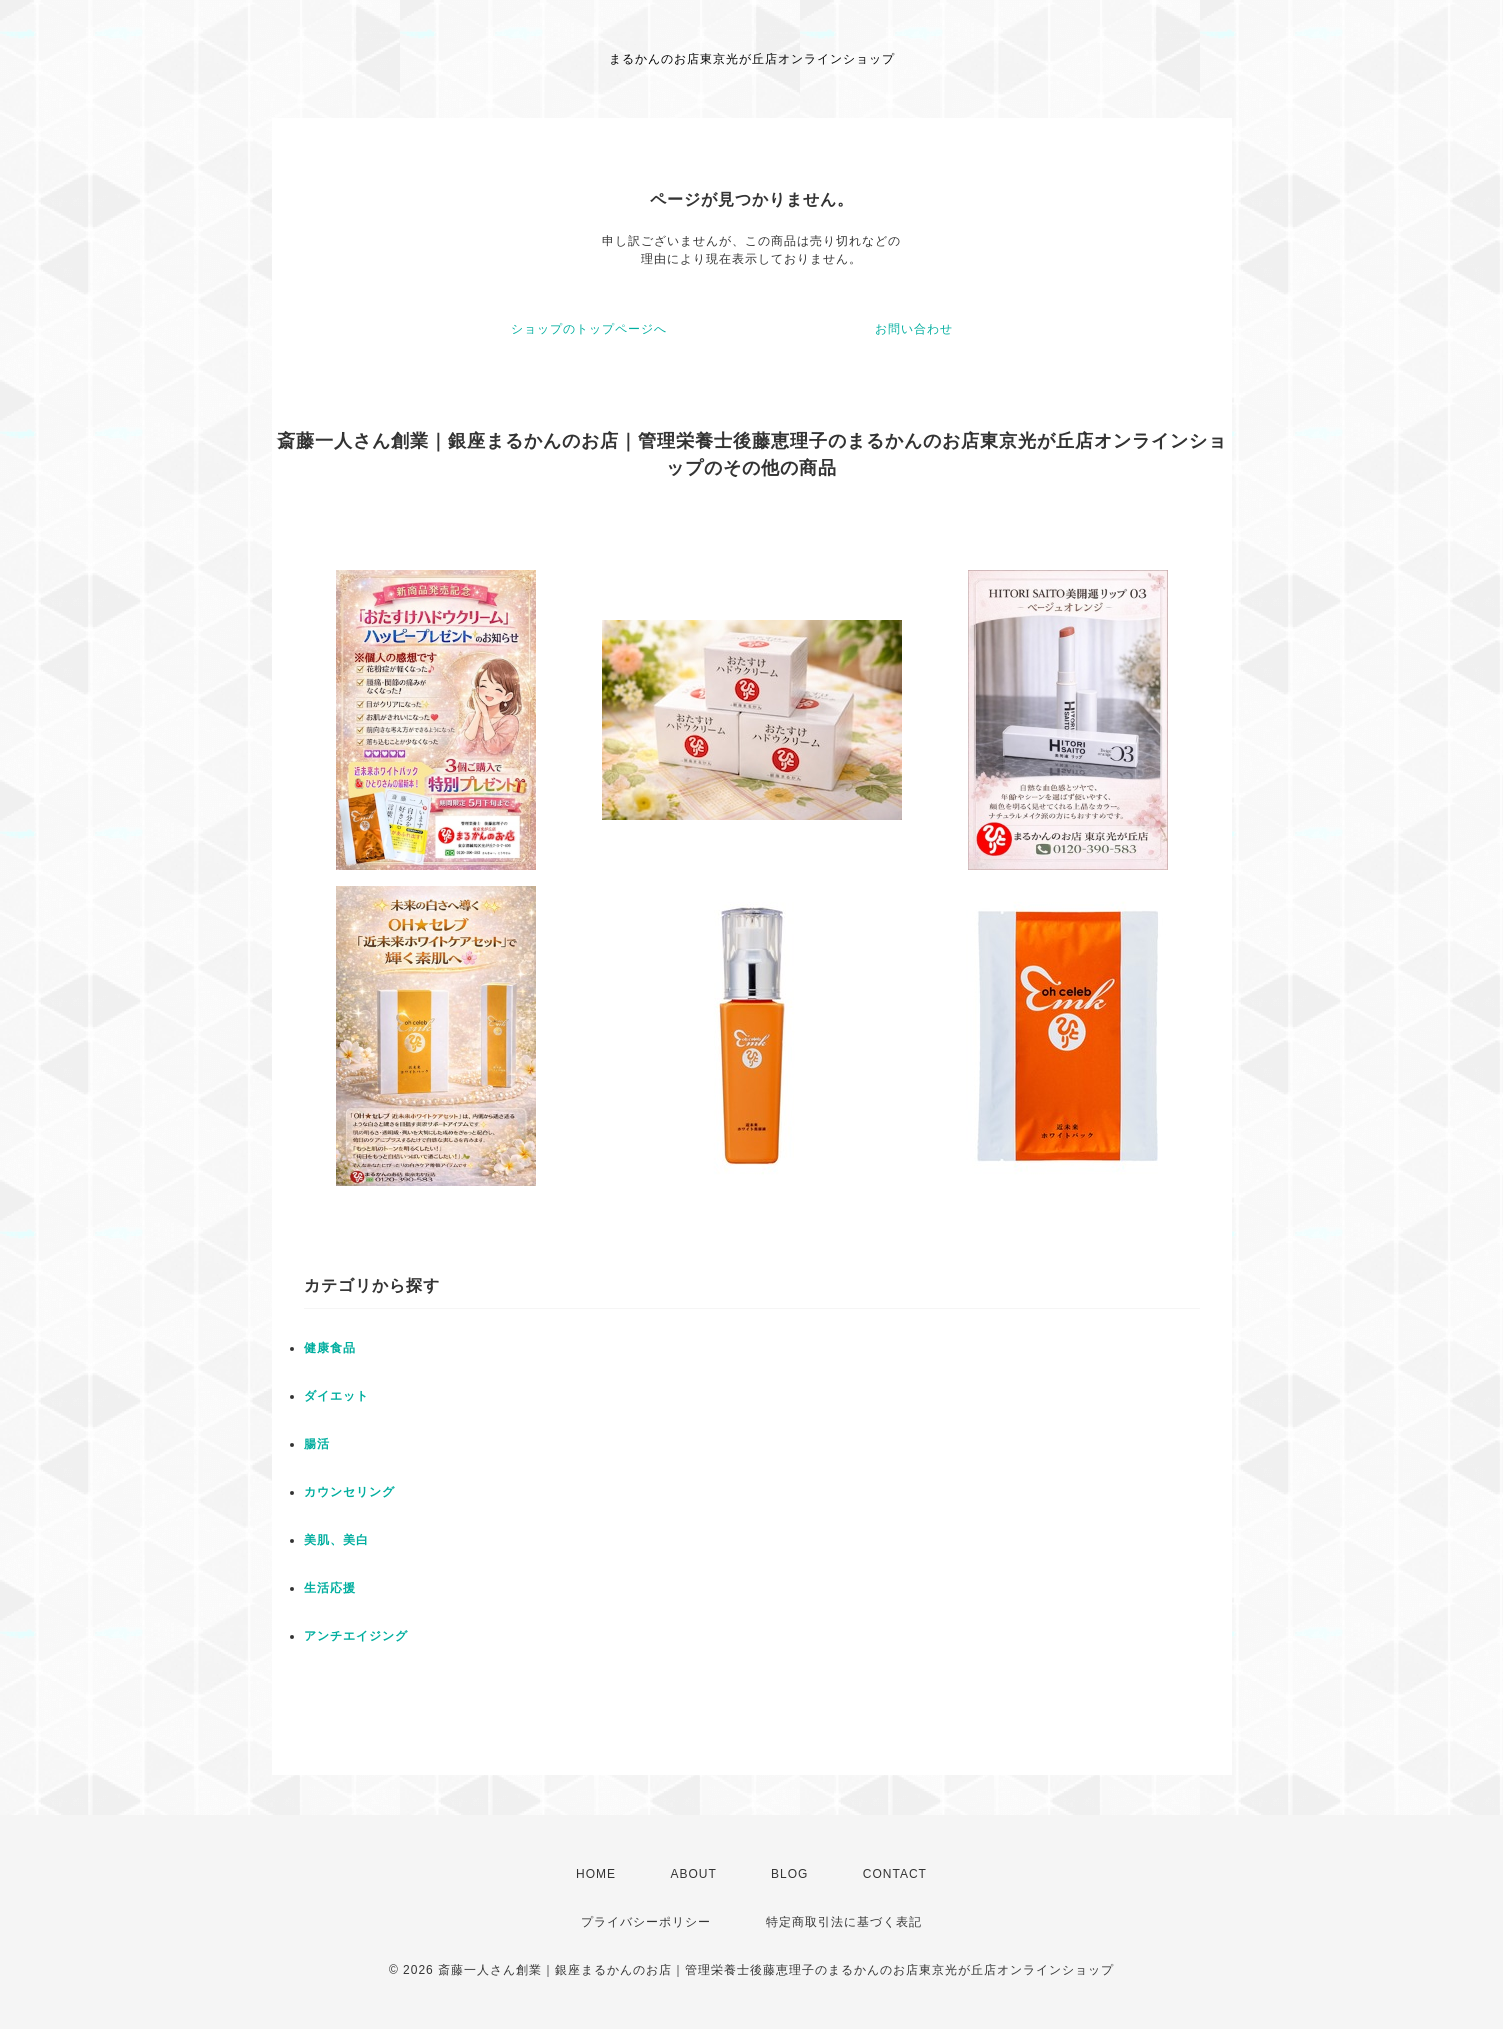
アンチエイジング (356, 1636)
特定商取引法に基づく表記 (844, 1922)
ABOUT (693, 1874)
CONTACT (895, 1874)
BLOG (789, 1874)
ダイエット (336, 1396)
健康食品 (330, 1348)
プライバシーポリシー (646, 1922)
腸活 (317, 1444)
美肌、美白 (336, 1540)
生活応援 (330, 1588)
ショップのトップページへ (589, 329)
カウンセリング (349, 1492)
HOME (596, 1874)
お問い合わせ (914, 329)
